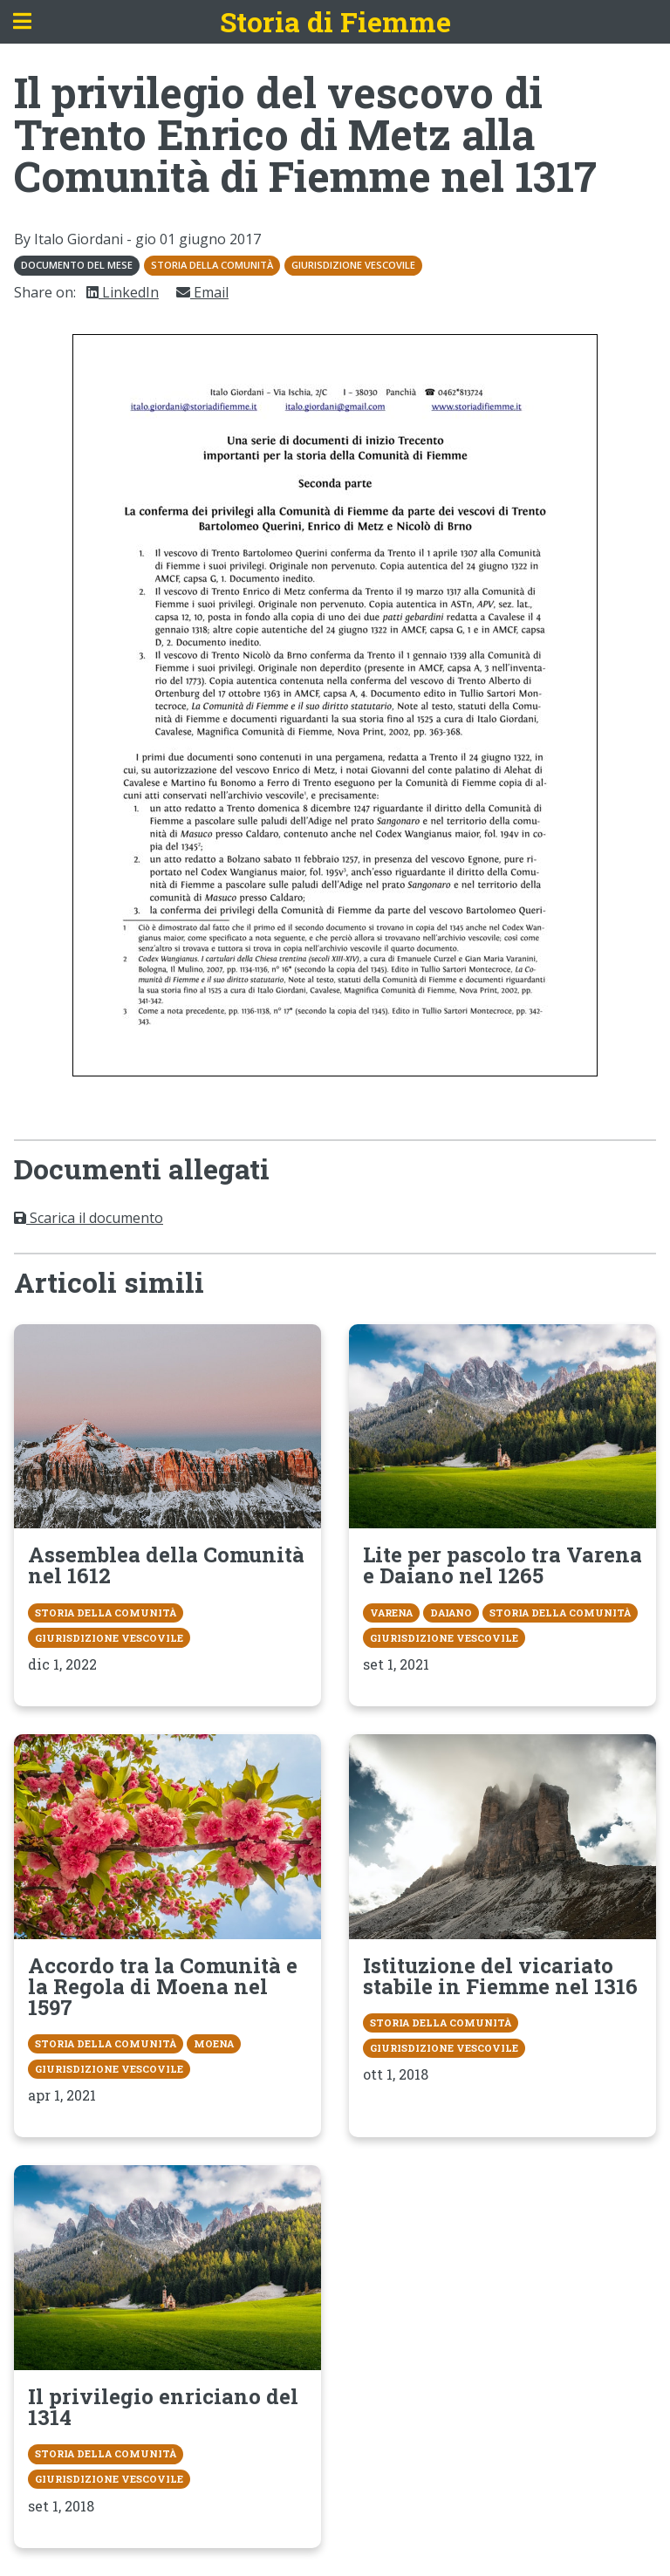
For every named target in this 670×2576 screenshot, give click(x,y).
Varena (391, 1612)
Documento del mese (77, 264)
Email (202, 292)
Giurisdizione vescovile (353, 264)
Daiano (451, 1612)
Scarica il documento (88, 1218)
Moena (214, 2043)
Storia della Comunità (212, 264)
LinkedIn (122, 292)
